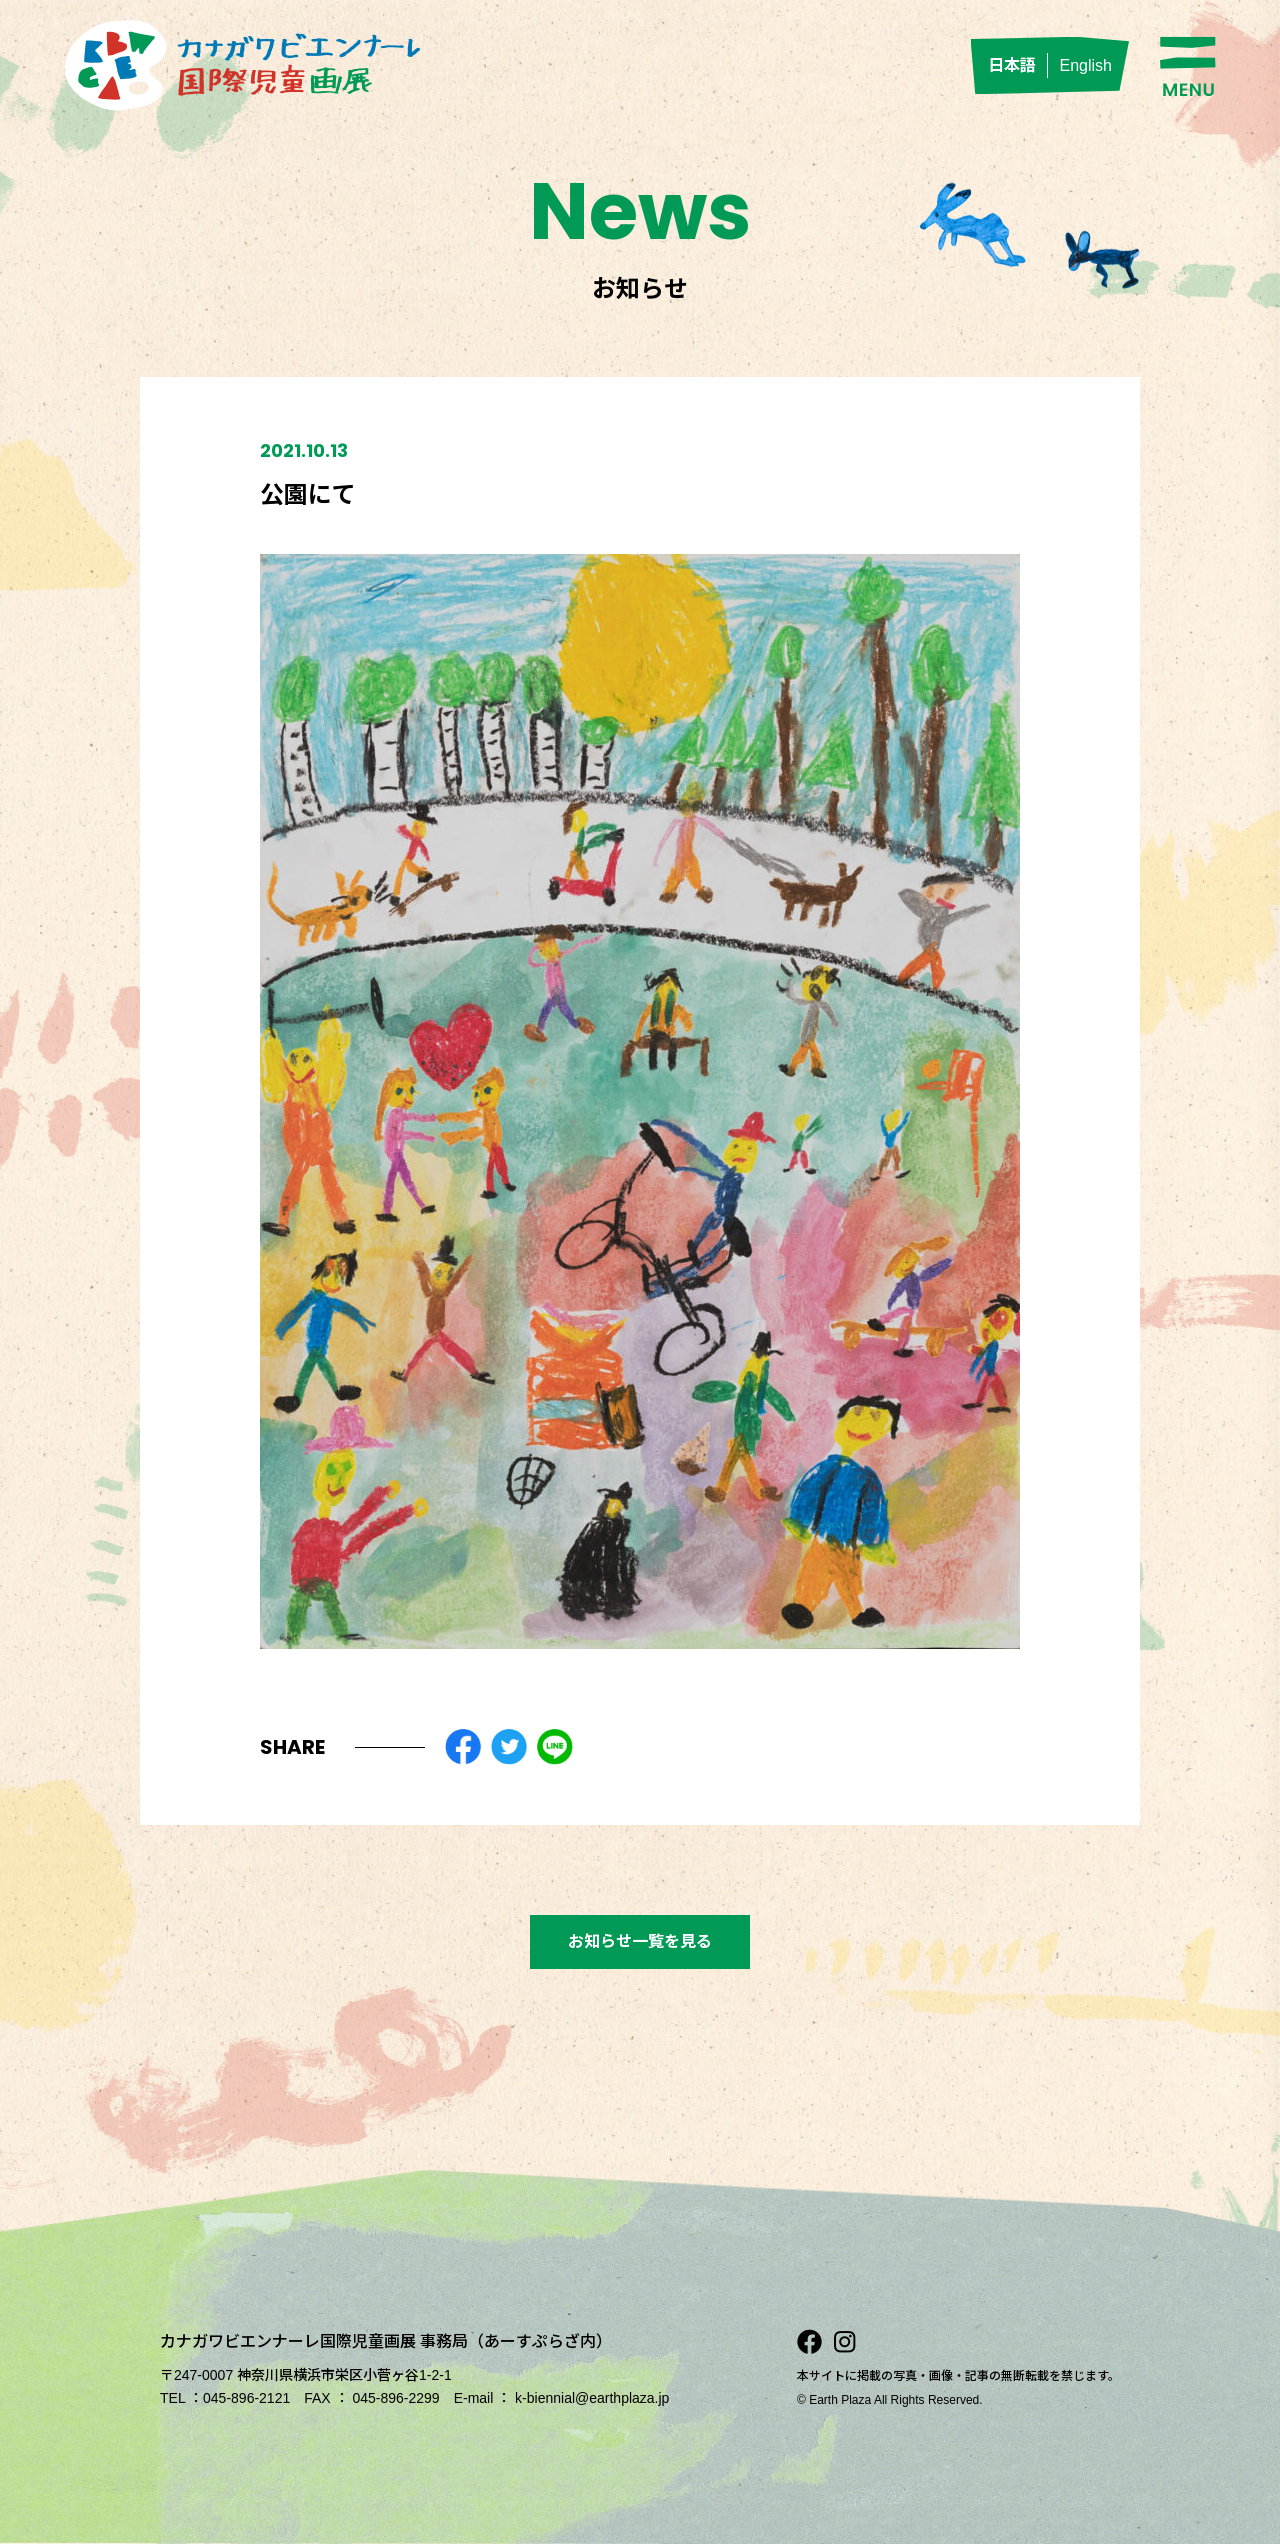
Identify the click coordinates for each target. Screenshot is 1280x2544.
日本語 (1012, 65)
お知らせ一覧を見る (640, 1941)
